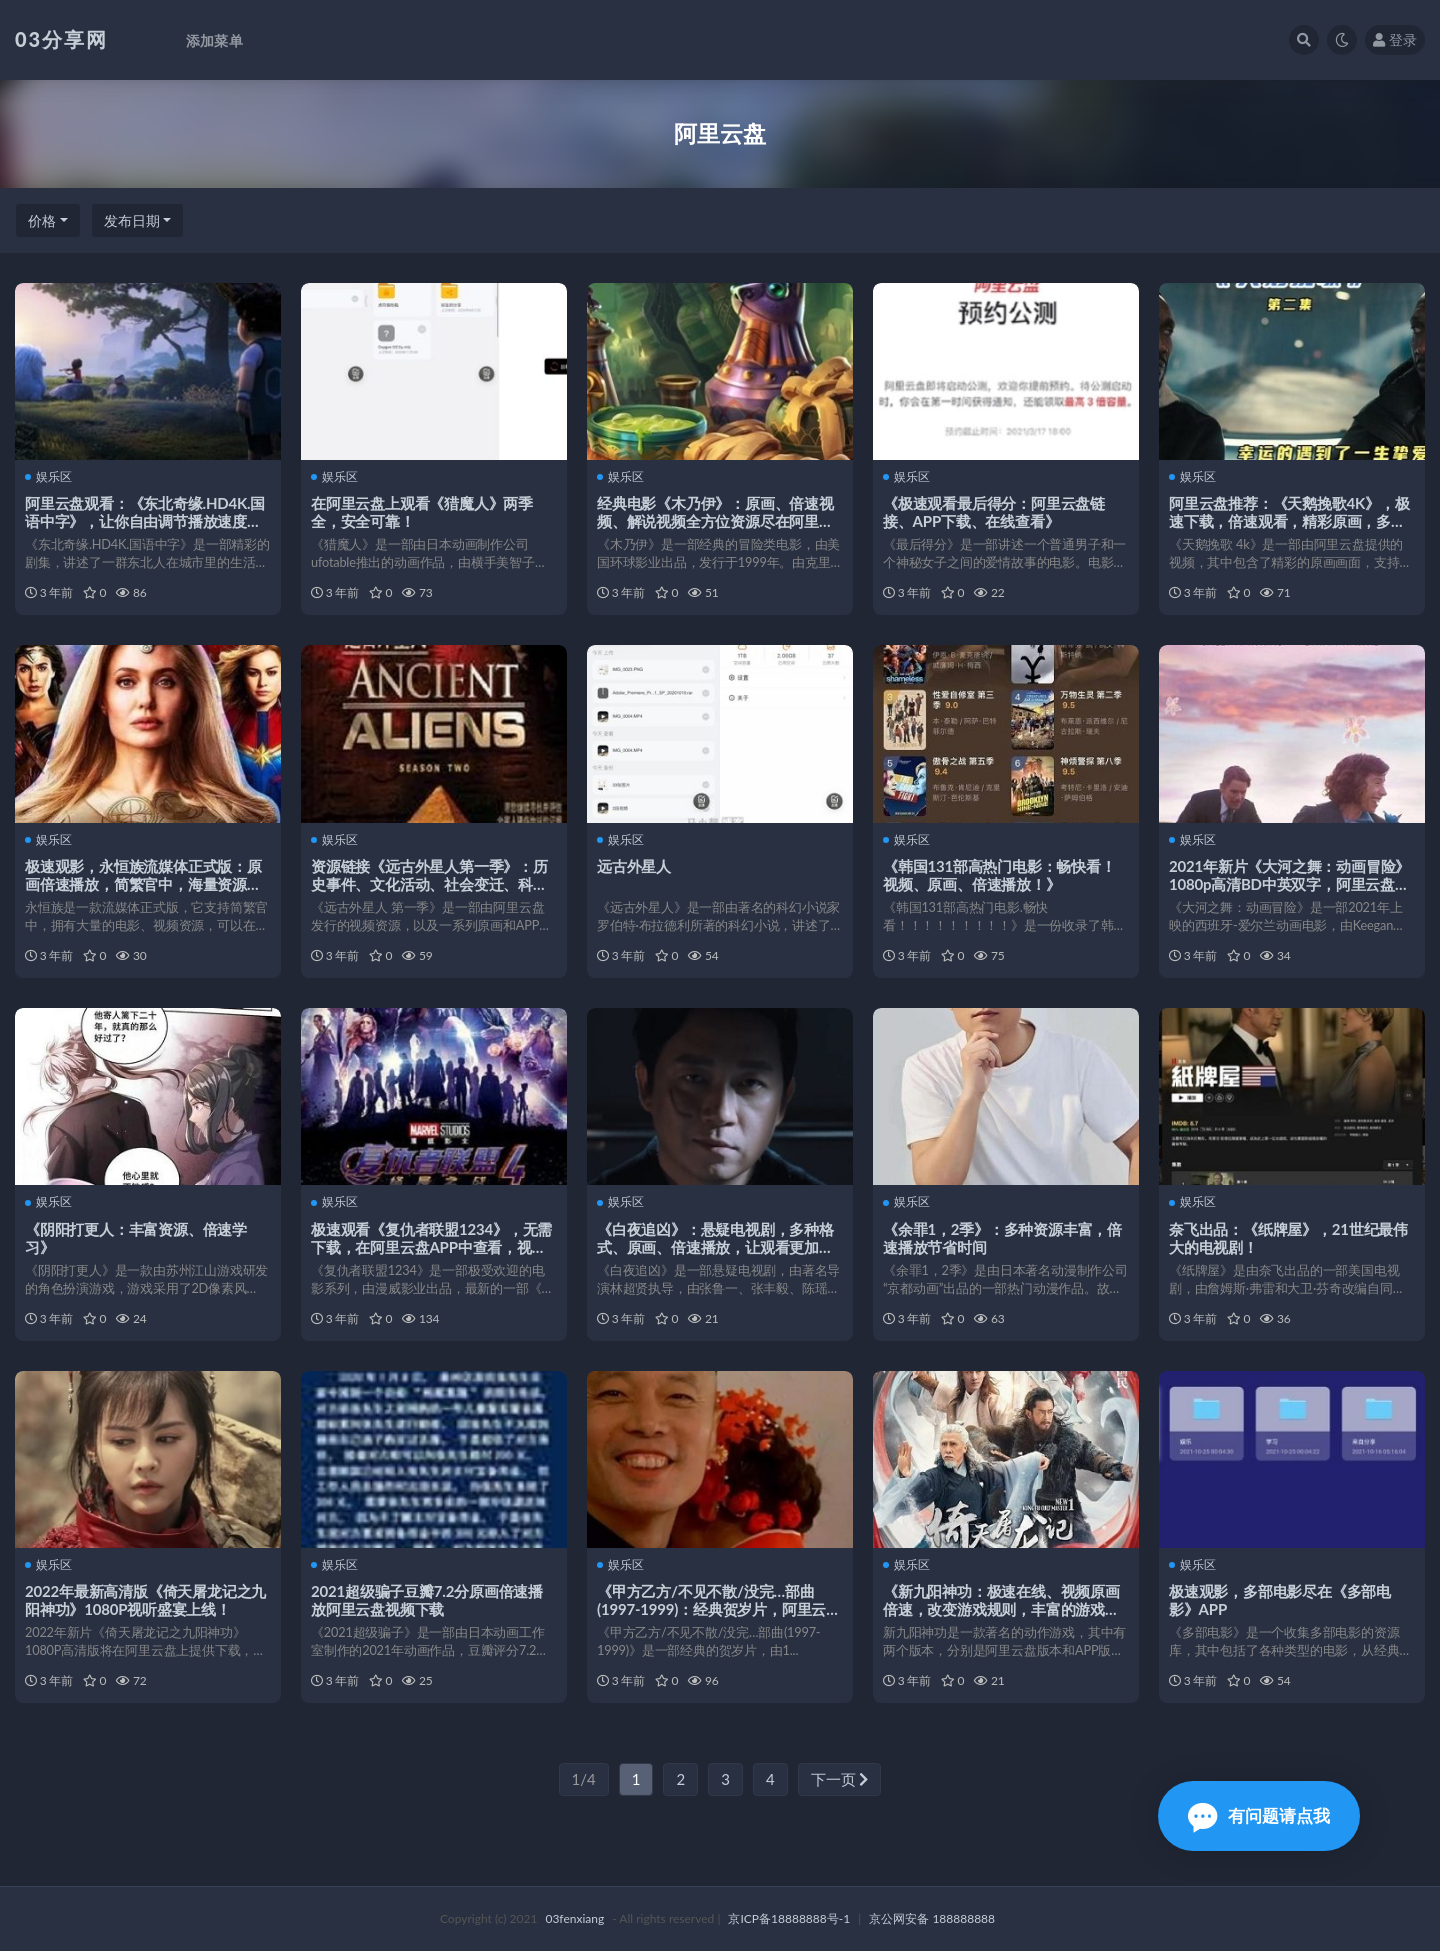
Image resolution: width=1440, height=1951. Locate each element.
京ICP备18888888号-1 (789, 1918)
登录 (1395, 39)
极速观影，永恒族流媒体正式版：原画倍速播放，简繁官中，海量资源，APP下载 (143, 884)
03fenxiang (574, 1918)
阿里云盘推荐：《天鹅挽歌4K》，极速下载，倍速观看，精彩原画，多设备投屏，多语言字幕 (1289, 521)
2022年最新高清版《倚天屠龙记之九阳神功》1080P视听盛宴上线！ (145, 1600)
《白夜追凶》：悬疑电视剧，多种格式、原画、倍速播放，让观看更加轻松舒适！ (715, 1247)
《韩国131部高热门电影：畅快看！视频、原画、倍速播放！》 (999, 875)
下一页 (840, 1779)
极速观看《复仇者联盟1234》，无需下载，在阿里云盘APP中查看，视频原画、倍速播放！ (431, 1247)
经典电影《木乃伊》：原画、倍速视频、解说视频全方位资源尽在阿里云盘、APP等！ (715, 521)
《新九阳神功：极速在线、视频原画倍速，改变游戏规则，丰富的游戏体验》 (1001, 1609)
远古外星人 (634, 866)
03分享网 (61, 39)
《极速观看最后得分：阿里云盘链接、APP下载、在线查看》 (994, 512)
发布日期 (132, 220)
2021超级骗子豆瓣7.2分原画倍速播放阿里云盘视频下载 (427, 1600)
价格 (42, 220)
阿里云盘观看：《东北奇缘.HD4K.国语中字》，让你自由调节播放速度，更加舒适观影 (145, 521)
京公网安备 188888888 (932, 1918)
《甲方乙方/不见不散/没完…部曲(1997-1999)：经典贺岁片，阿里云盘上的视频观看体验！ (719, 1609)
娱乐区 (48, 477)
